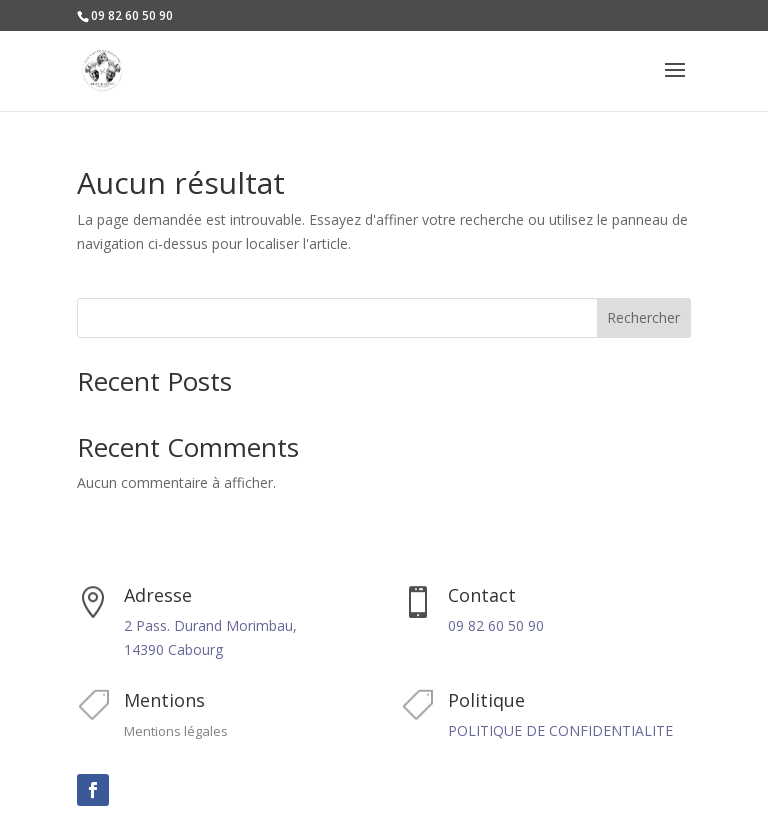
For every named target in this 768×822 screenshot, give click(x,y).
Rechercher (643, 317)
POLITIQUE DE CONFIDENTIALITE (560, 730)
